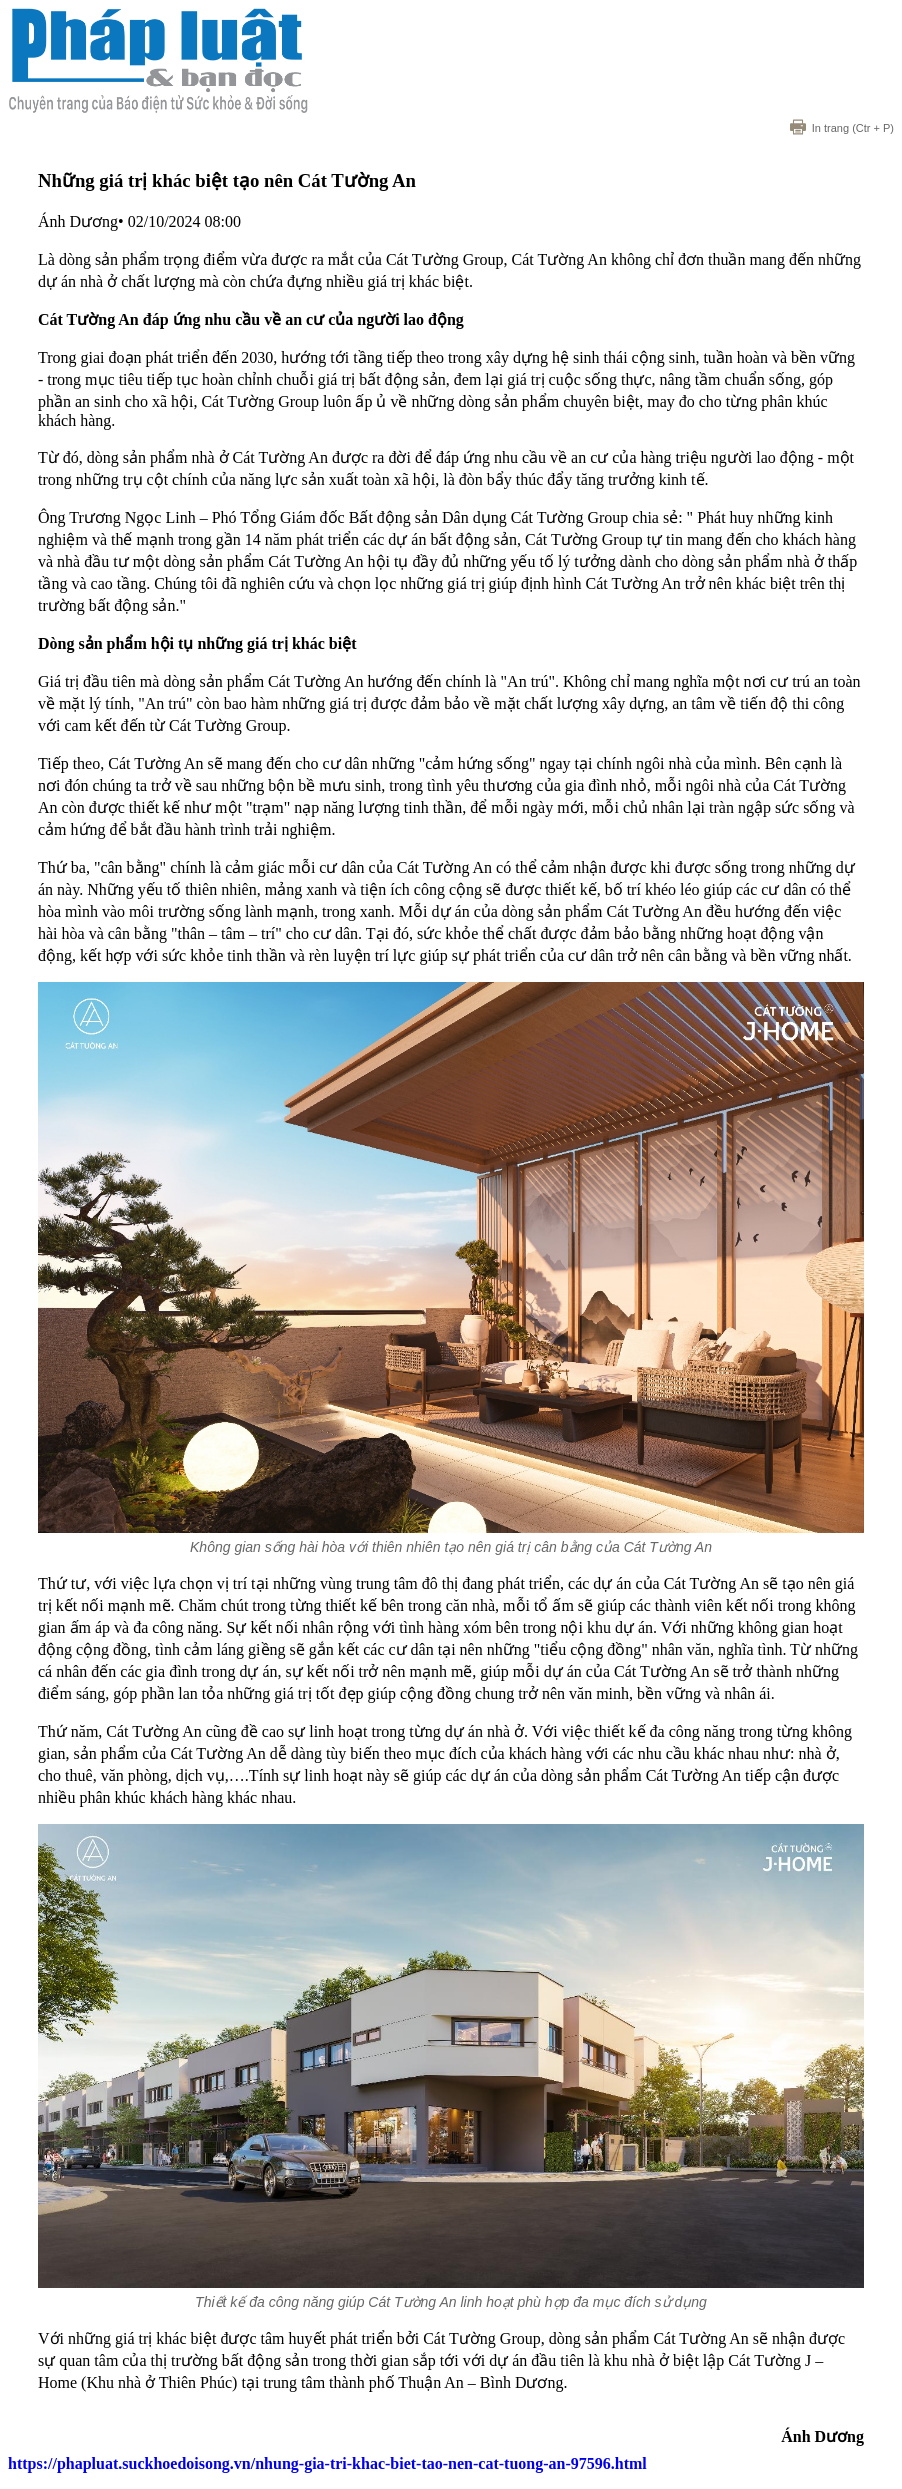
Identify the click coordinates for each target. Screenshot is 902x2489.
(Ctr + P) (842, 128)
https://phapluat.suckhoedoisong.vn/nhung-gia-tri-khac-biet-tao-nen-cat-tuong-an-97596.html (327, 2463)
